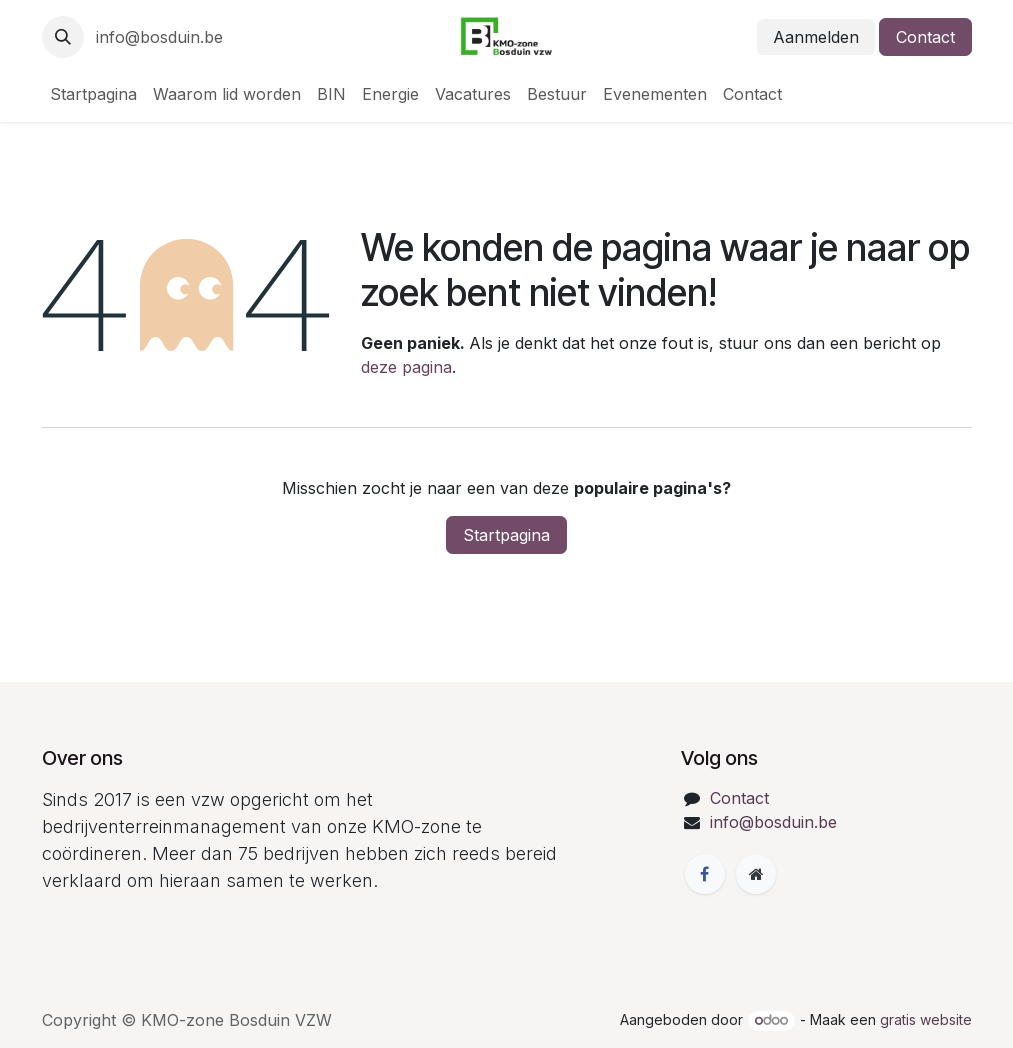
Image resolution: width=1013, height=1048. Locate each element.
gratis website (926, 1019)
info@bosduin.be (159, 37)
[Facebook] (705, 874)
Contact (925, 37)
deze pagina (406, 367)
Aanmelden (816, 37)
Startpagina (506, 535)
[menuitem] (93, 94)
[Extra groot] (756, 874)
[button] (63, 37)
